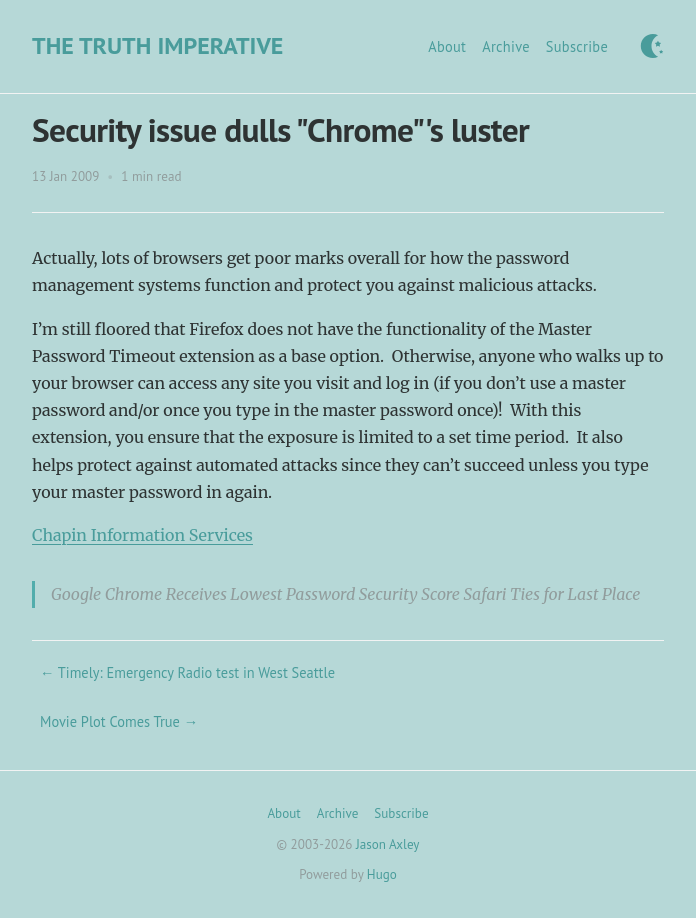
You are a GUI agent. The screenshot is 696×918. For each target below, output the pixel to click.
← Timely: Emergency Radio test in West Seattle (187, 672)
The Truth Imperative (157, 45)
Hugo (382, 874)
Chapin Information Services (142, 535)
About (447, 46)
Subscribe (577, 46)
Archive (506, 46)
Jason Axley (387, 844)
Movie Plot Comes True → (119, 721)
